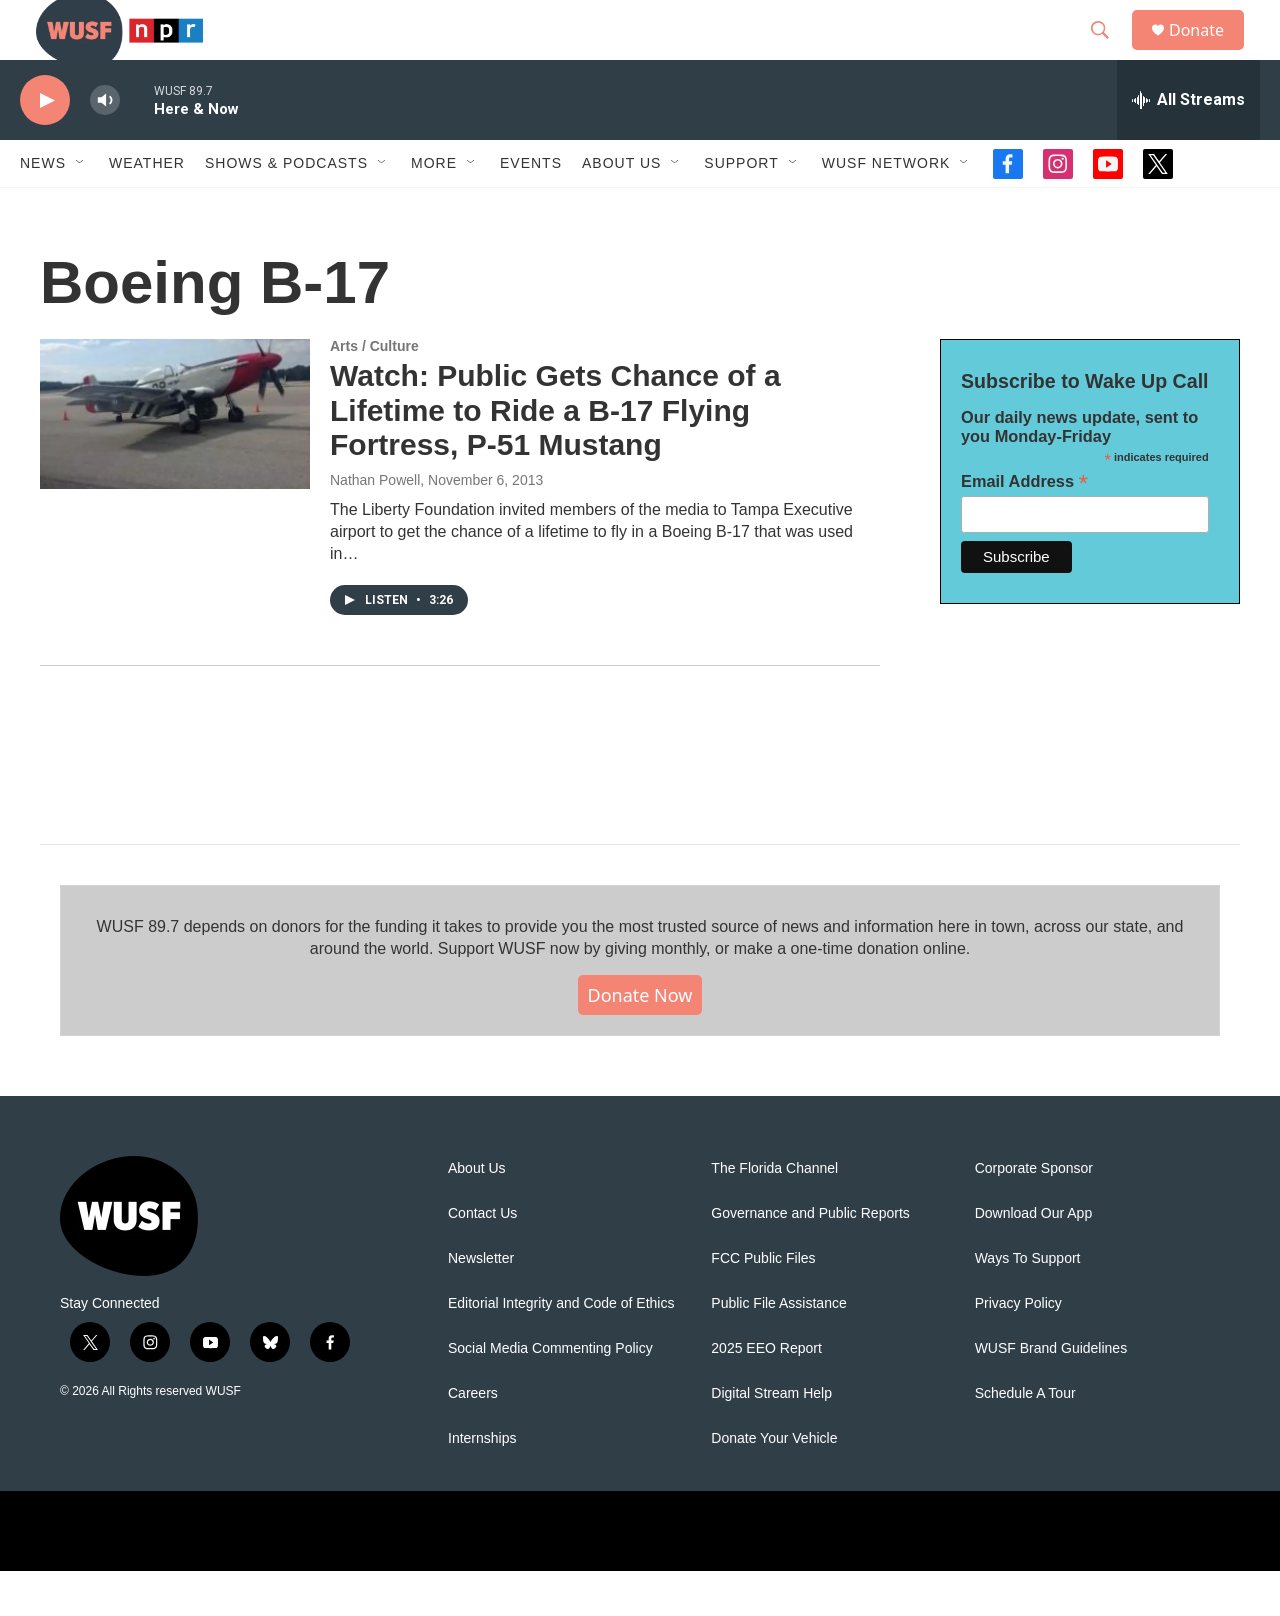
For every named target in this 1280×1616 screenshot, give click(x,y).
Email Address (1024, 526)
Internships (482, 1483)
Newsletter (481, 1303)
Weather (147, 208)
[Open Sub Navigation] (81, 208)
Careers (473, 1438)
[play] (45, 145)
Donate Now (640, 1040)
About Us (477, 1213)
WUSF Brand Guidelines (1051, 1393)
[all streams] (1188, 145)
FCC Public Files (763, 1303)
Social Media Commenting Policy (550, 1393)
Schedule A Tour (1025, 1438)
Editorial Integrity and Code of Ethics (561, 1348)
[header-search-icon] (1109, 53)
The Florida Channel (774, 1213)
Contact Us (482, 1258)
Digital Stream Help (771, 1438)
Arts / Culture (374, 391)
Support (741, 208)
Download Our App (1034, 1258)
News (43, 208)
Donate (1209, 52)
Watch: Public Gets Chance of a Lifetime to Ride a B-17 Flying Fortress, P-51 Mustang (555, 455)
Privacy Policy (1018, 1348)
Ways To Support (1028, 1303)
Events (531, 208)
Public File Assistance (778, 1348)
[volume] (105, 145)
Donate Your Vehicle (774, 1483)
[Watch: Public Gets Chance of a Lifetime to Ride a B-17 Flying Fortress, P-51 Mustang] (175, 459)
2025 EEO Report (766, 1393)
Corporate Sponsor (1034, 1213)
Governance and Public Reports (810, 1258)
